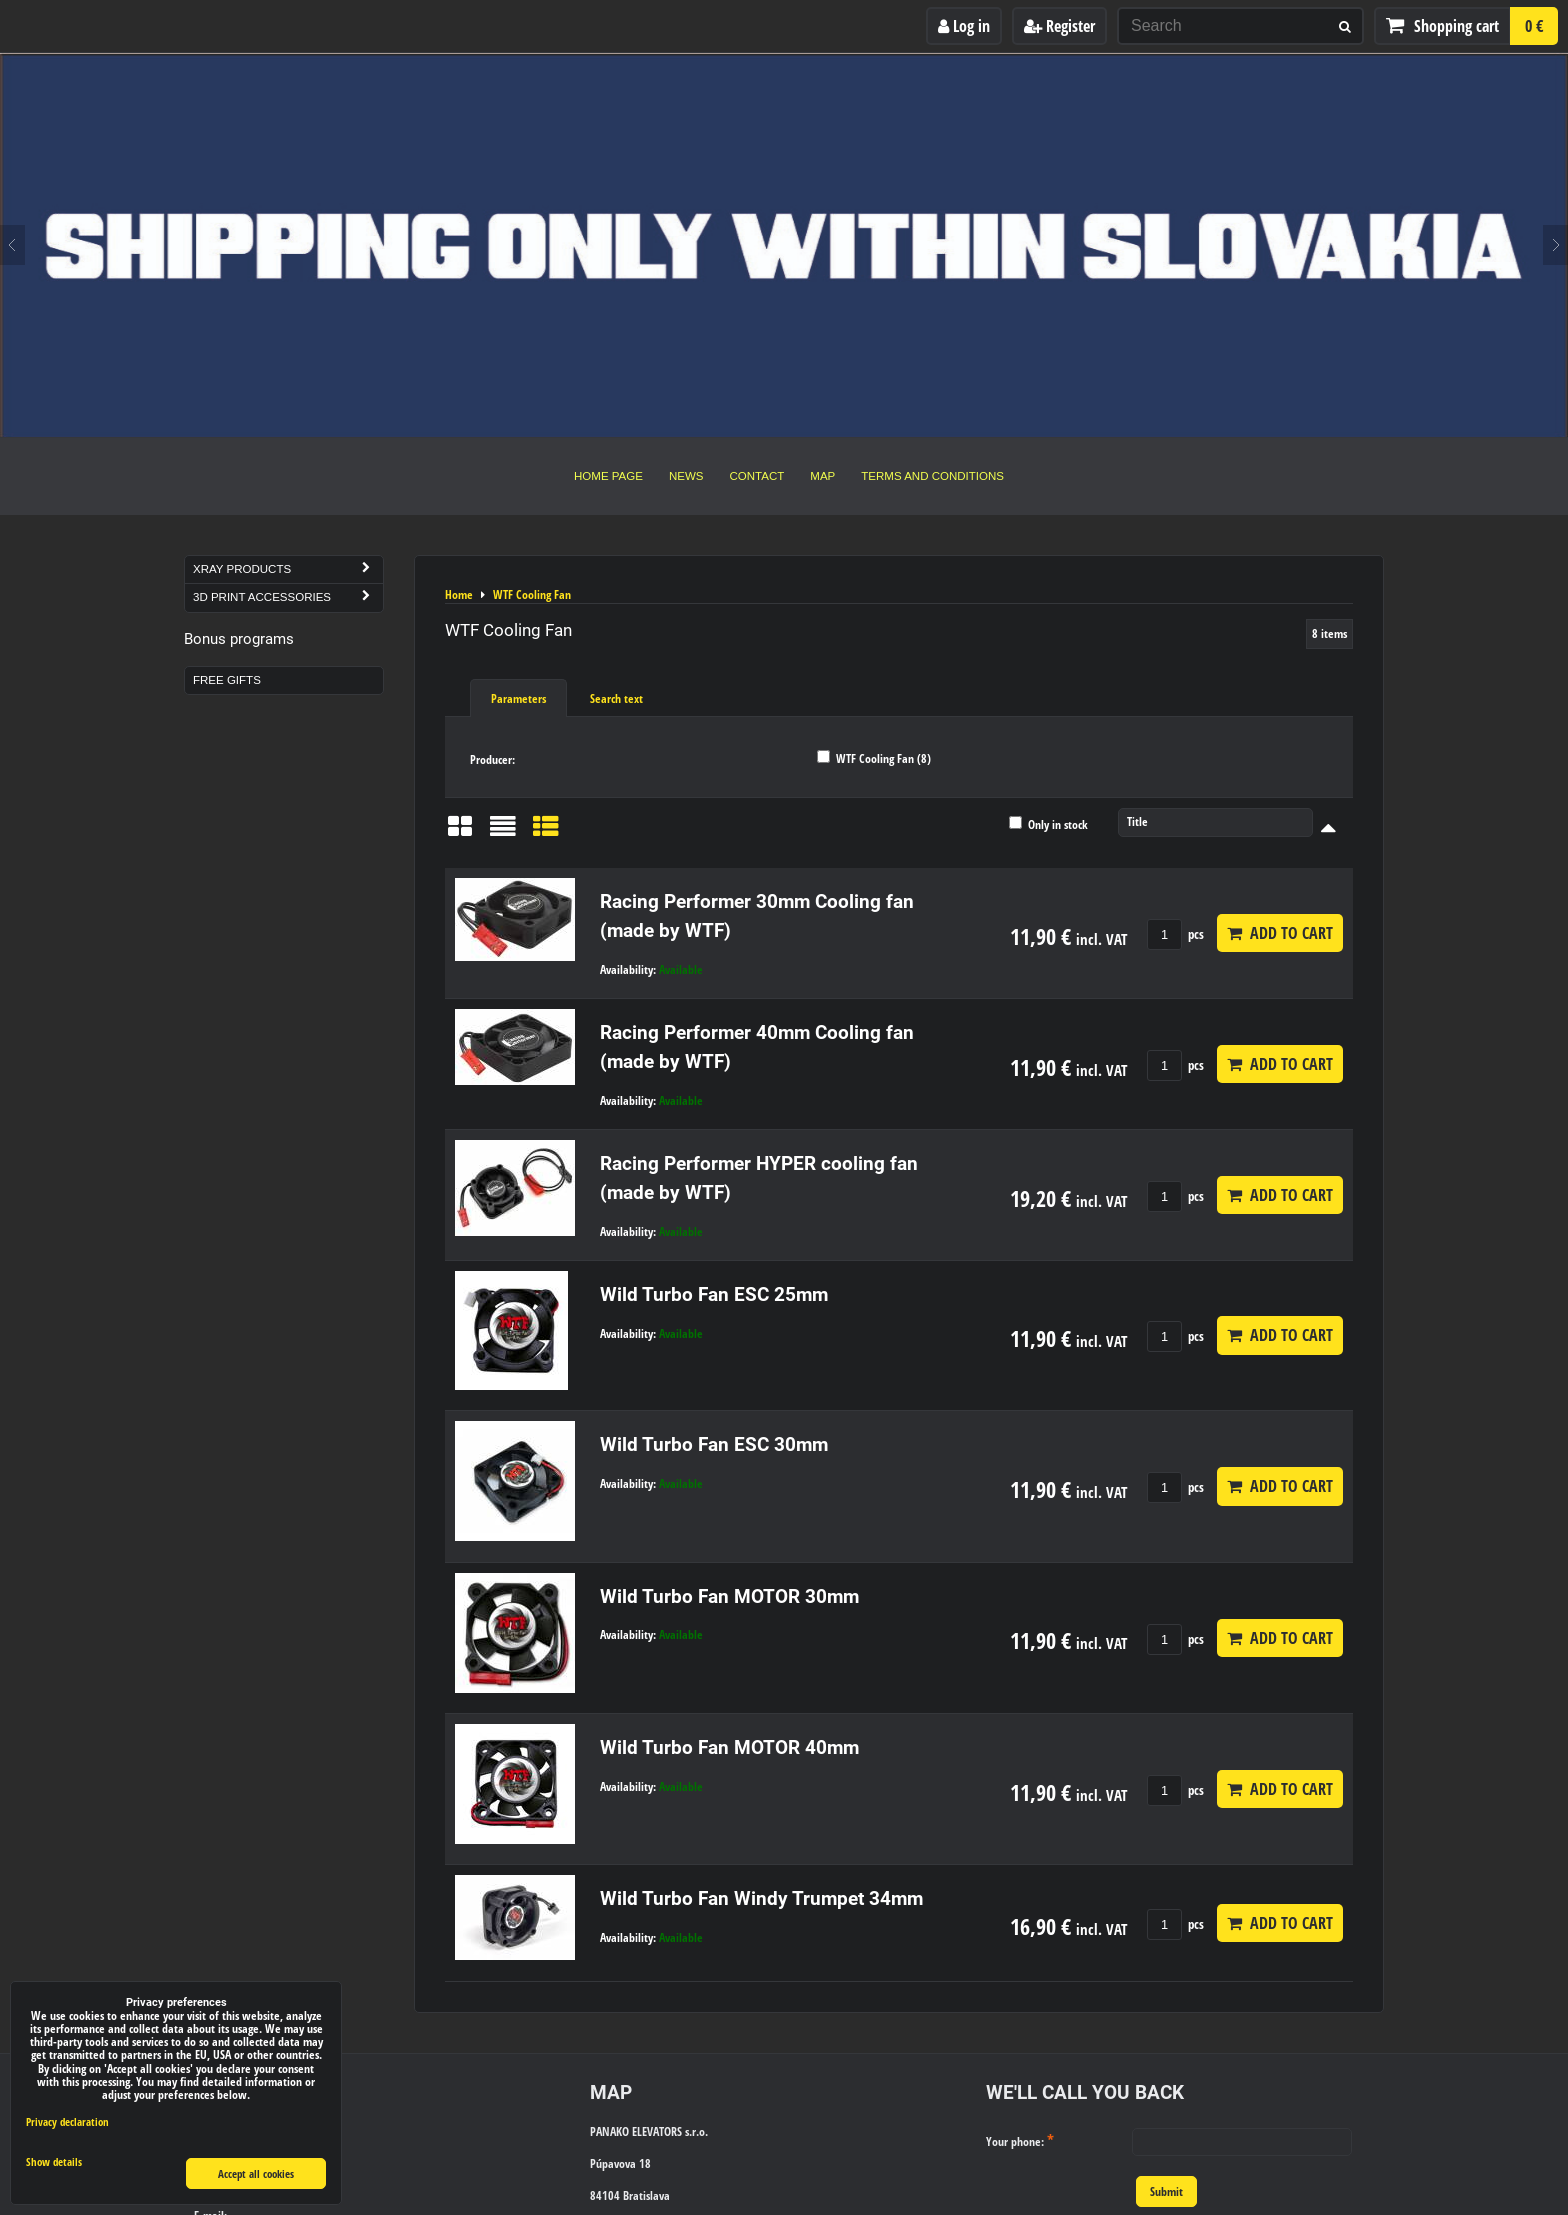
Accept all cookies (256, 2173)
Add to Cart (1280, 933)
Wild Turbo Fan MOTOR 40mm (729, 1747)
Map (822, 476)
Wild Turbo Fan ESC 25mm (714, 1294)
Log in (964, 26)
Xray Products (288, 569)
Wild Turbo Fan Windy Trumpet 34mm (761, 1898)
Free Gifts (227, 680)
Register (1059, 26)
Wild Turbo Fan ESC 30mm (714, 1444)
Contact (757, 476)
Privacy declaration (67, 2121)
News (686, 476)
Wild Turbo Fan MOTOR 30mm (729, 1596)
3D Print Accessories (288, 597)
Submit (1166, 2191)
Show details (54, 2162)
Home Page (608, 476)
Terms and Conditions (932, 476)
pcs (1175, 934)
